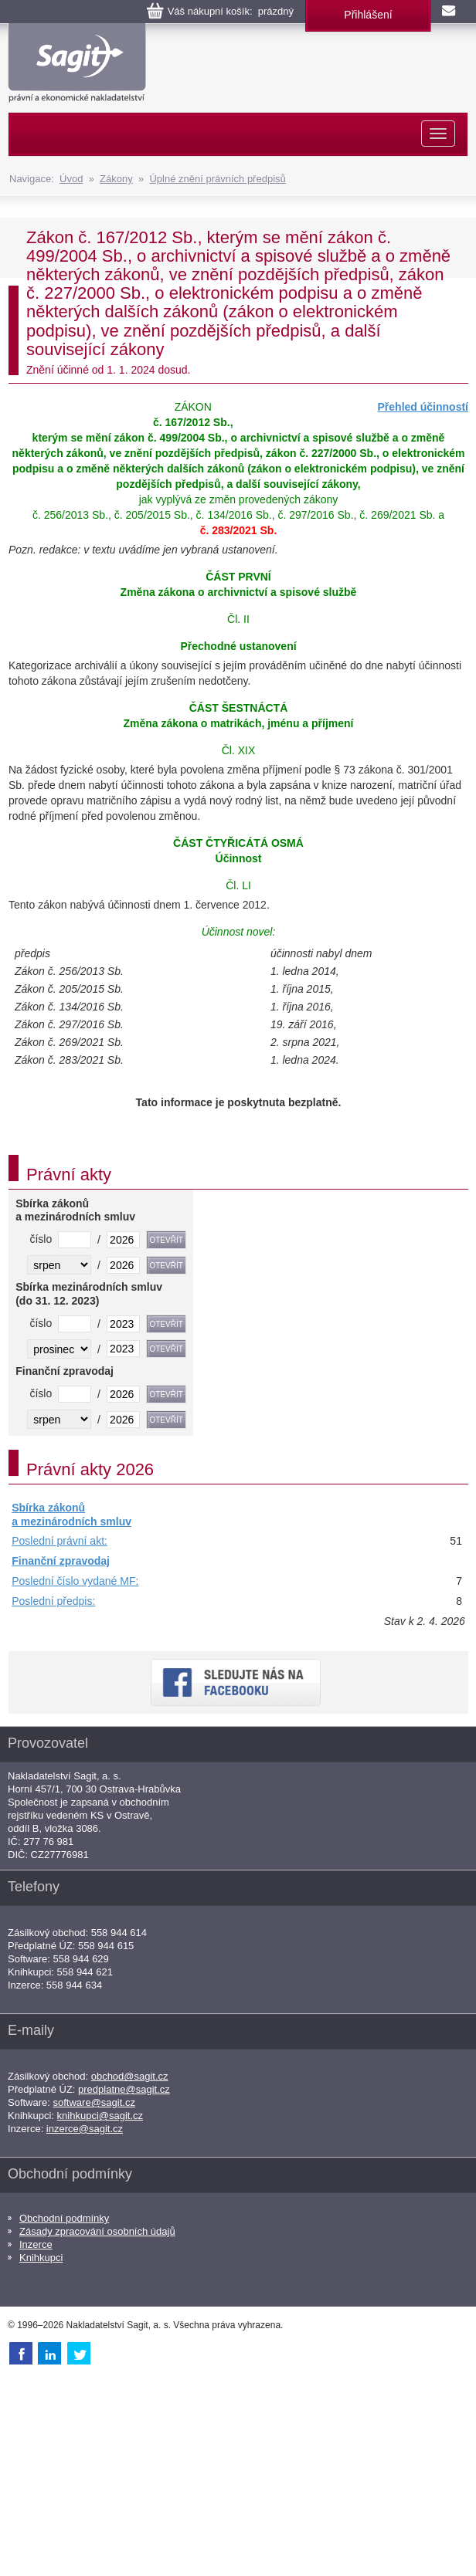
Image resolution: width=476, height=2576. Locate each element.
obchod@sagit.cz (129, 2076)
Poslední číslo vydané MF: (75, 1581)
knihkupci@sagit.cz (100, 2115)
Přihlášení (368, 14)
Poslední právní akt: (59, 1541)
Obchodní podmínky (64, 2218)
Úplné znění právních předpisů (217, 178)
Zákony (116, 178)
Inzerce (36, 2244)
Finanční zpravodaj (61, 1561)
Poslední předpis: (53, 1601)
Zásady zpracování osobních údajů (97, 2231)
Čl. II (238, 619)
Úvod (71, 178)
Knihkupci (41, 2257)
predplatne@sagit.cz (124, 2089)
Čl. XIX (239, 750)
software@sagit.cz (94, 2102)
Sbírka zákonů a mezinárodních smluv (71, 1514)
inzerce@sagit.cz (84, 2128)
